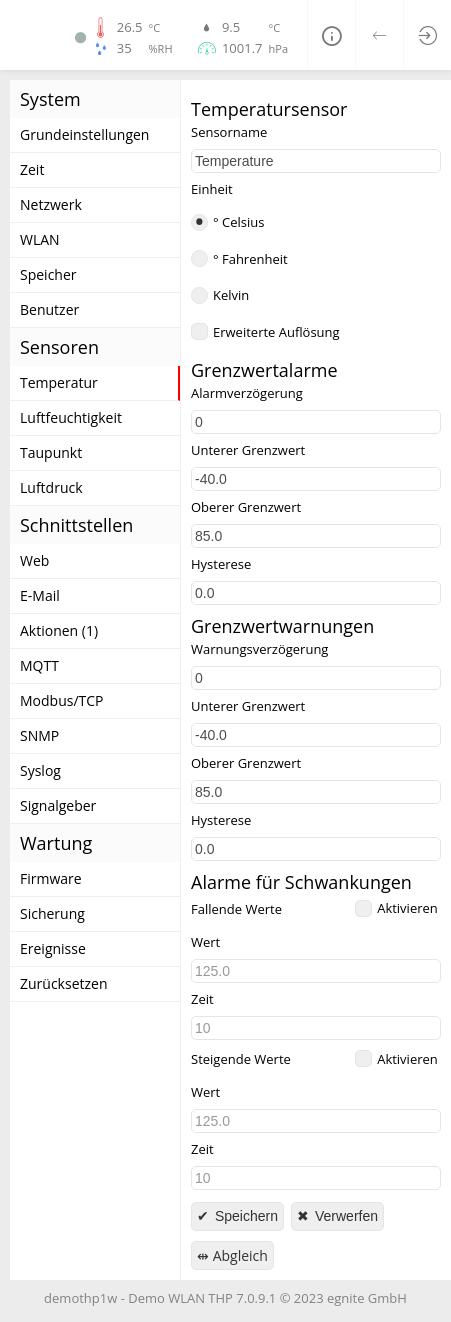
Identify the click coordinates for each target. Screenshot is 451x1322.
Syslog (40, 770)
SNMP (39, 735)
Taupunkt (51, 452)
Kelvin (231, 295)
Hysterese (221, 564)
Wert (205, 942)
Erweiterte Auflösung (276, 332)
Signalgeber (58, 805)
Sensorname (229, 132)
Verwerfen (344, 1216)
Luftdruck (51, 487)
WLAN (40, 239)
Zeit (32, 169)
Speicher (48, 274)
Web (34, 560)
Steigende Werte (241, 1059)
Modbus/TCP (62, 700)
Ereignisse (53, 948)
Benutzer (49, 309)
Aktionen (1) (59, 630)
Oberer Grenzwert (246, 507)
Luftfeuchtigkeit (71, 417)
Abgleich (238, 1255)
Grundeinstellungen (84, 134)
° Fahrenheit (250, 259)
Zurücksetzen (64, 983)
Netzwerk (51, 204)
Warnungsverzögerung (259, 649)
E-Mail (40, 595)
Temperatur (59, 382)
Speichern (244, 1216)
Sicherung (52, 913)
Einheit (212, 189)
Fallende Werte (236, 909)
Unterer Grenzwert (248, 450)
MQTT (39, 665)
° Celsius (238, 222)
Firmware (51, 878)
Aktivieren (407, 908)
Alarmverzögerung (247, 393)
